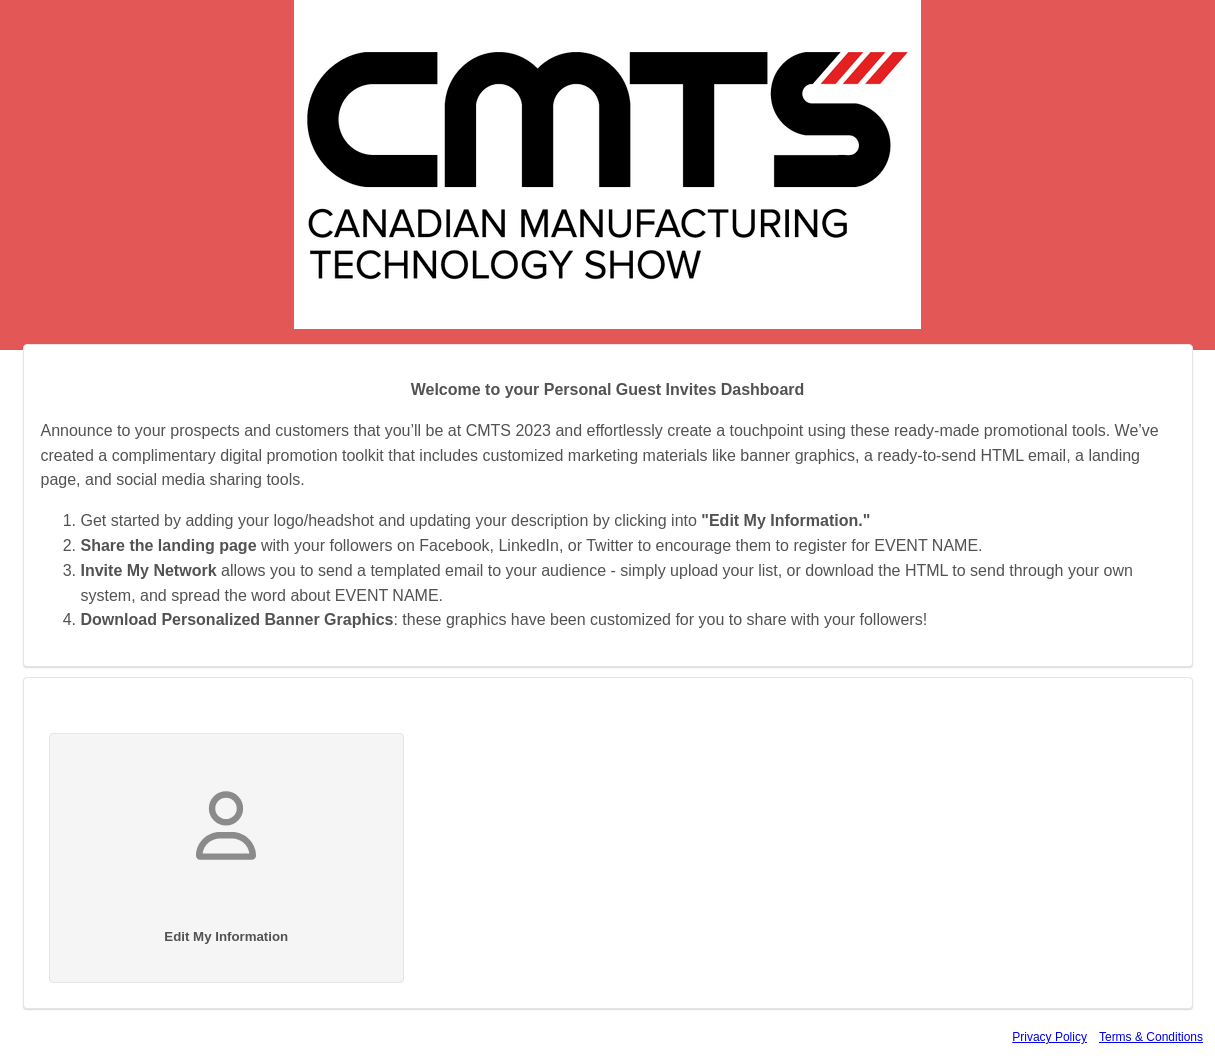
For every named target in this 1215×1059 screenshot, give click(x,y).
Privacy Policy (1049, 1037)
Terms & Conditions (1151, 1037)
